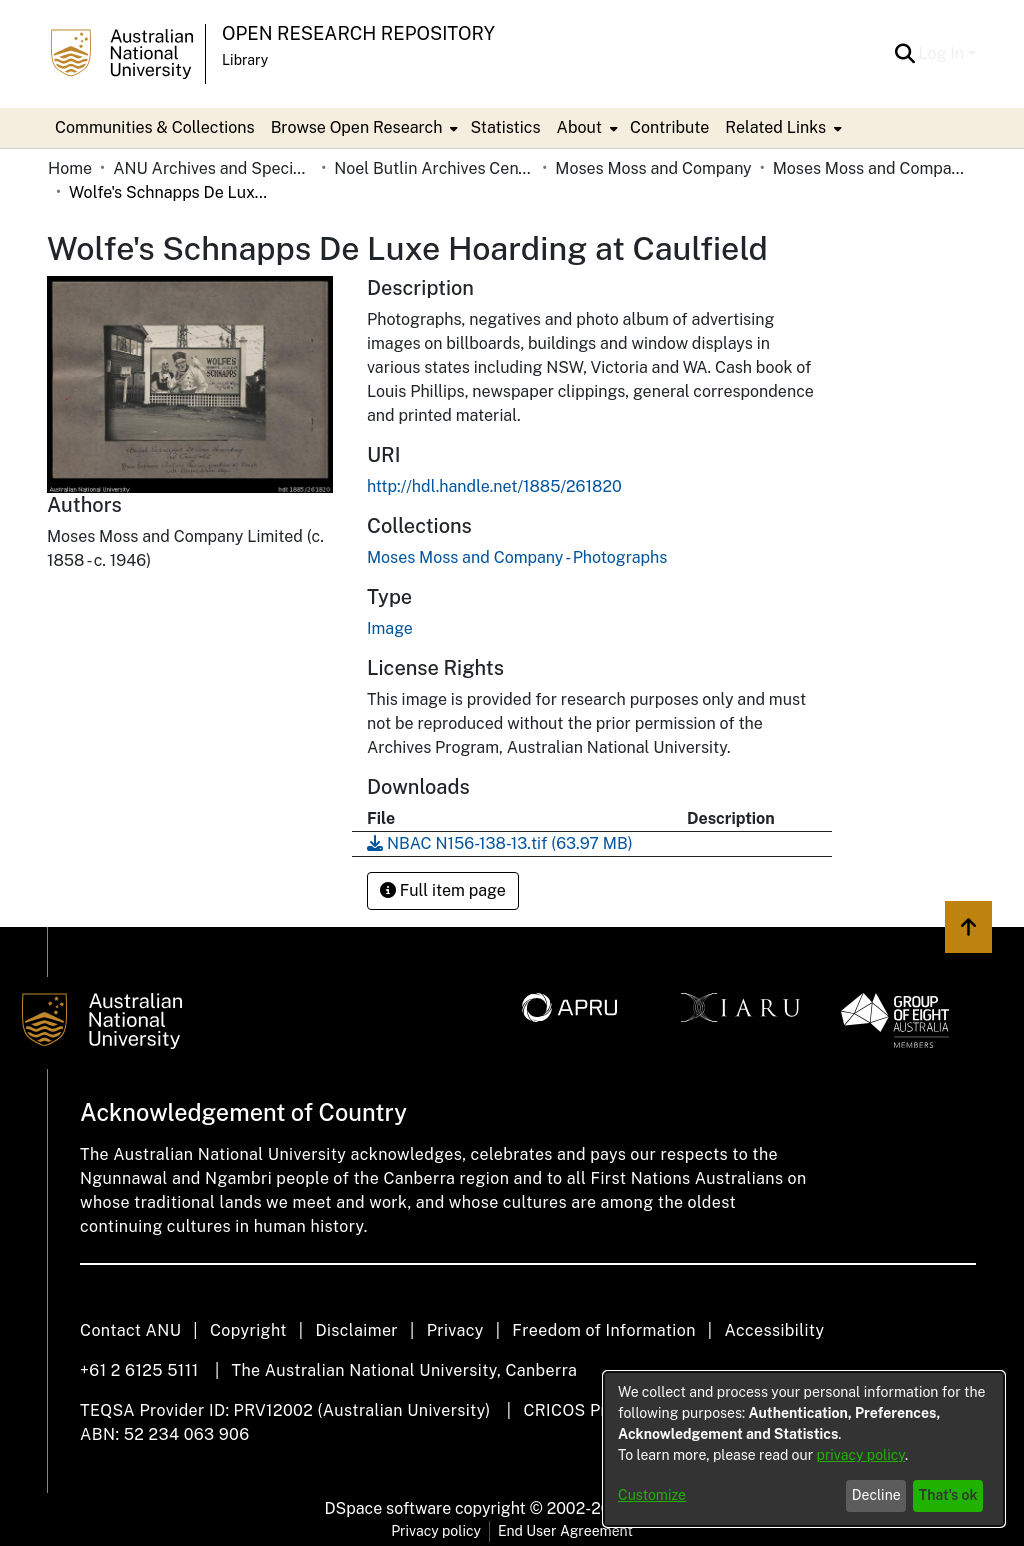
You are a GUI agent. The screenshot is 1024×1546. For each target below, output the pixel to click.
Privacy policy (436, 1531)
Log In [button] (943, 53)
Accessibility (774, 1330)
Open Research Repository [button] (358, 33)
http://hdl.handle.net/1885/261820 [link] (494, 486)
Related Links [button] (775, 127)
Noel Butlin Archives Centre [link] (434, 168)
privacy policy (861, 1455)
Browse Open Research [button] (357, 127)
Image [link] (390, 628)
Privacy (455, 1330)
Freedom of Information (603, 1330)
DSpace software (388, 1508)
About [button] (579, 127)
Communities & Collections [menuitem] (155, 127)
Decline (876, 1495)
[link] (517, 557)
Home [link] (70, 168)
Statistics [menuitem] (505, 127)
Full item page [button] (443, 890)
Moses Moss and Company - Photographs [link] (873, 168)
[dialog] (804, 1449)
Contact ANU (130, 1330)
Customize (652, 1495)
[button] (905, 54)
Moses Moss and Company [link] (653, 168)
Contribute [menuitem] (669, 127)
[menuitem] (363, 128)
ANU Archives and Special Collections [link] (213, 168)
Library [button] (245, 60)
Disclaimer (356, 1330)
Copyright (248, 1330)
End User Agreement (565, 1531)
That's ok (948, 1495)
